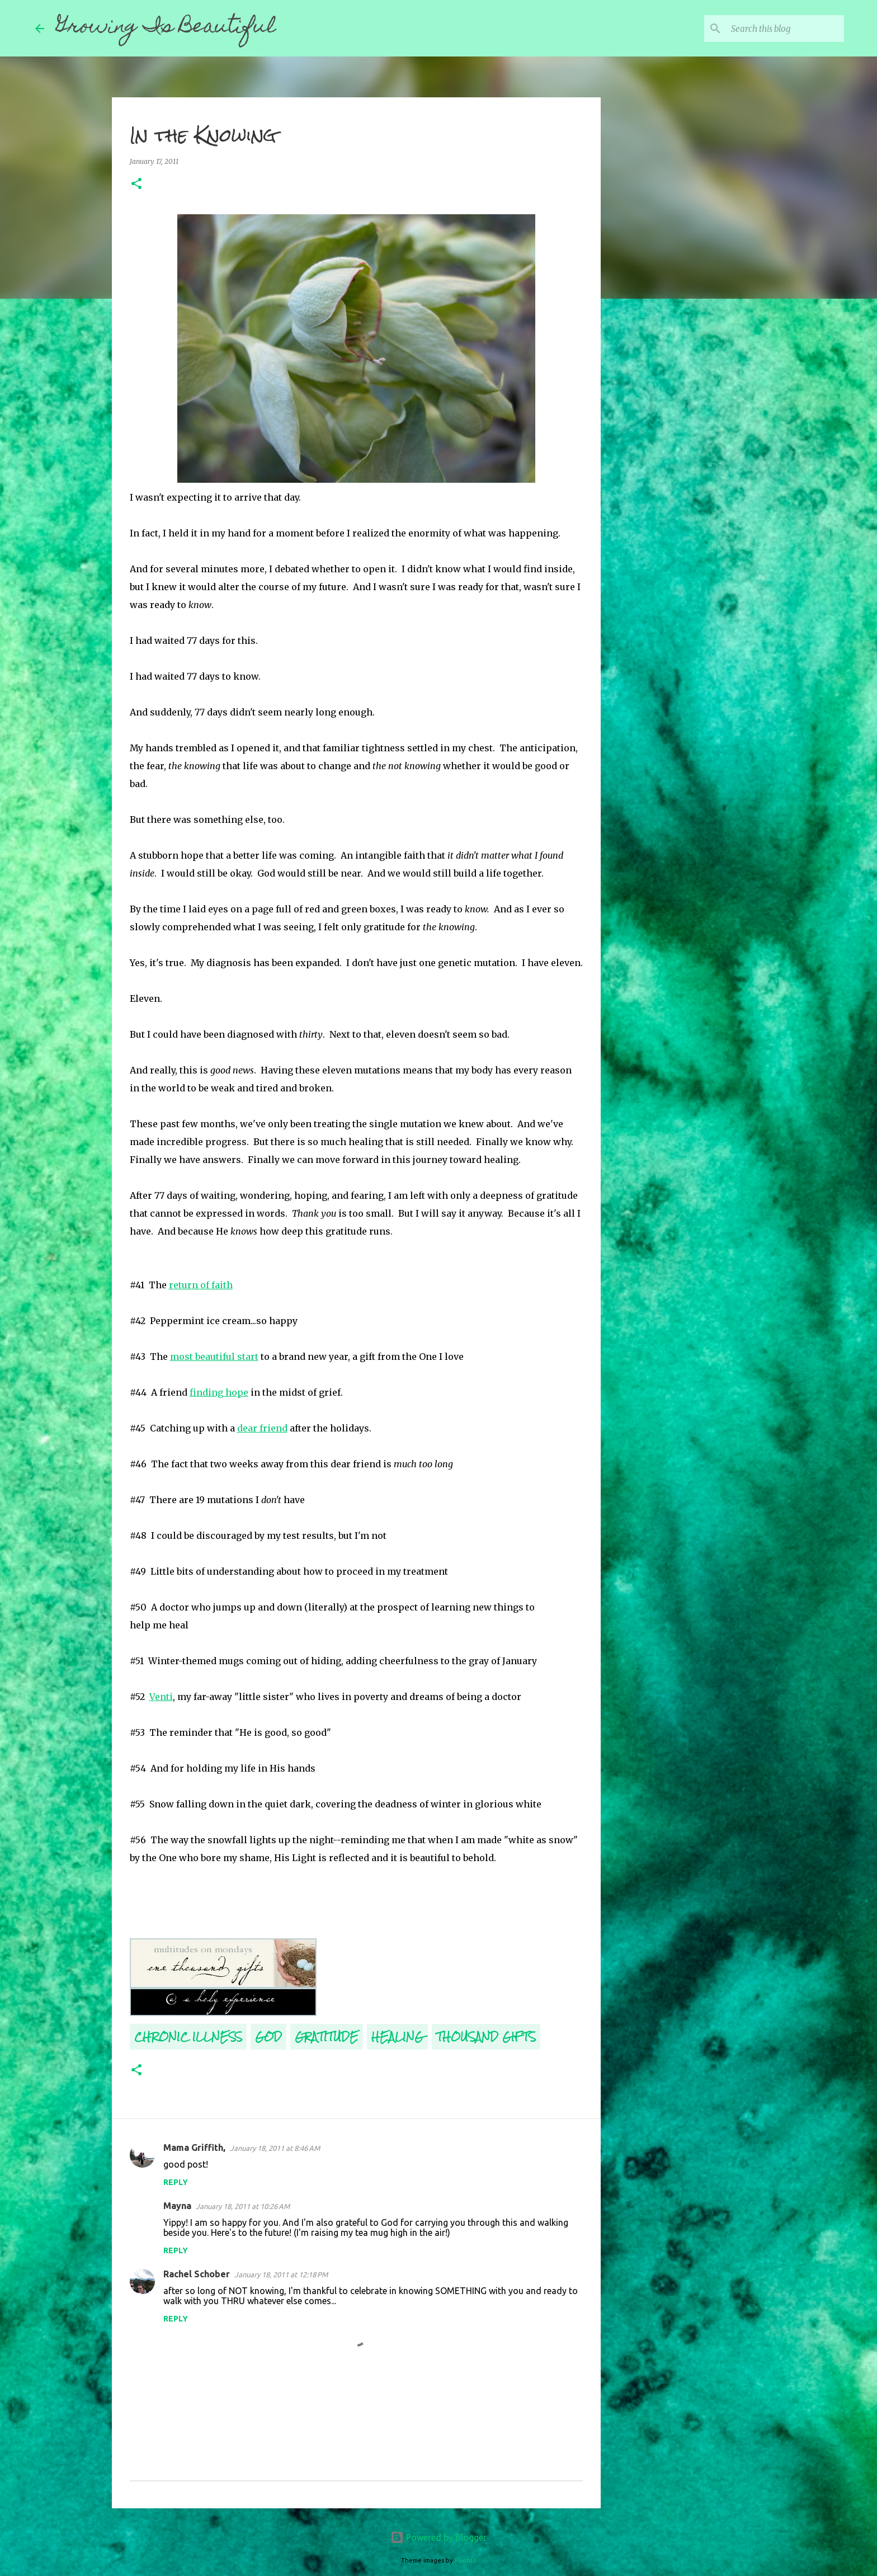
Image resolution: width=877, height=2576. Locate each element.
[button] (136, 184)
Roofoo (466, 2560)
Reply (175, 2182)
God (268, 2036)
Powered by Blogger (438, 2537)
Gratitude (327, 2036)
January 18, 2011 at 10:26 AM (243, 2206)
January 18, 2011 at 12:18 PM (281, 2274)
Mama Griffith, (194, 2147)
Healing (397, 2036)
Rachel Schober (196, 2274)
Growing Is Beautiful (165, 28)
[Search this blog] (785, 28)
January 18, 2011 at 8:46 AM (275, 2148)
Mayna (177, 2206)
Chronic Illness (188, 2036)
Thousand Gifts (486, 2036)
